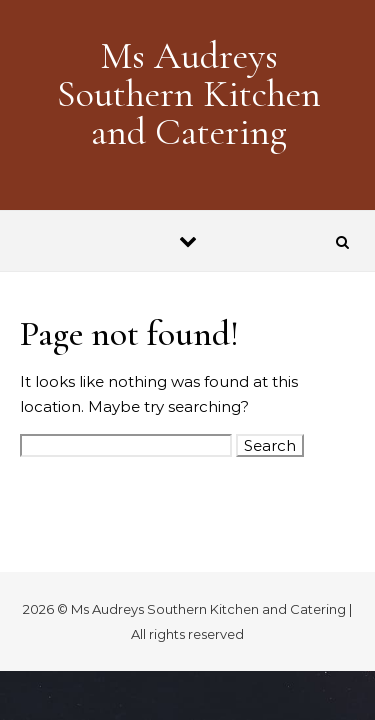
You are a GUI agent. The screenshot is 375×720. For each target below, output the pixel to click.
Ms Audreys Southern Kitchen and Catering (189, 94)
